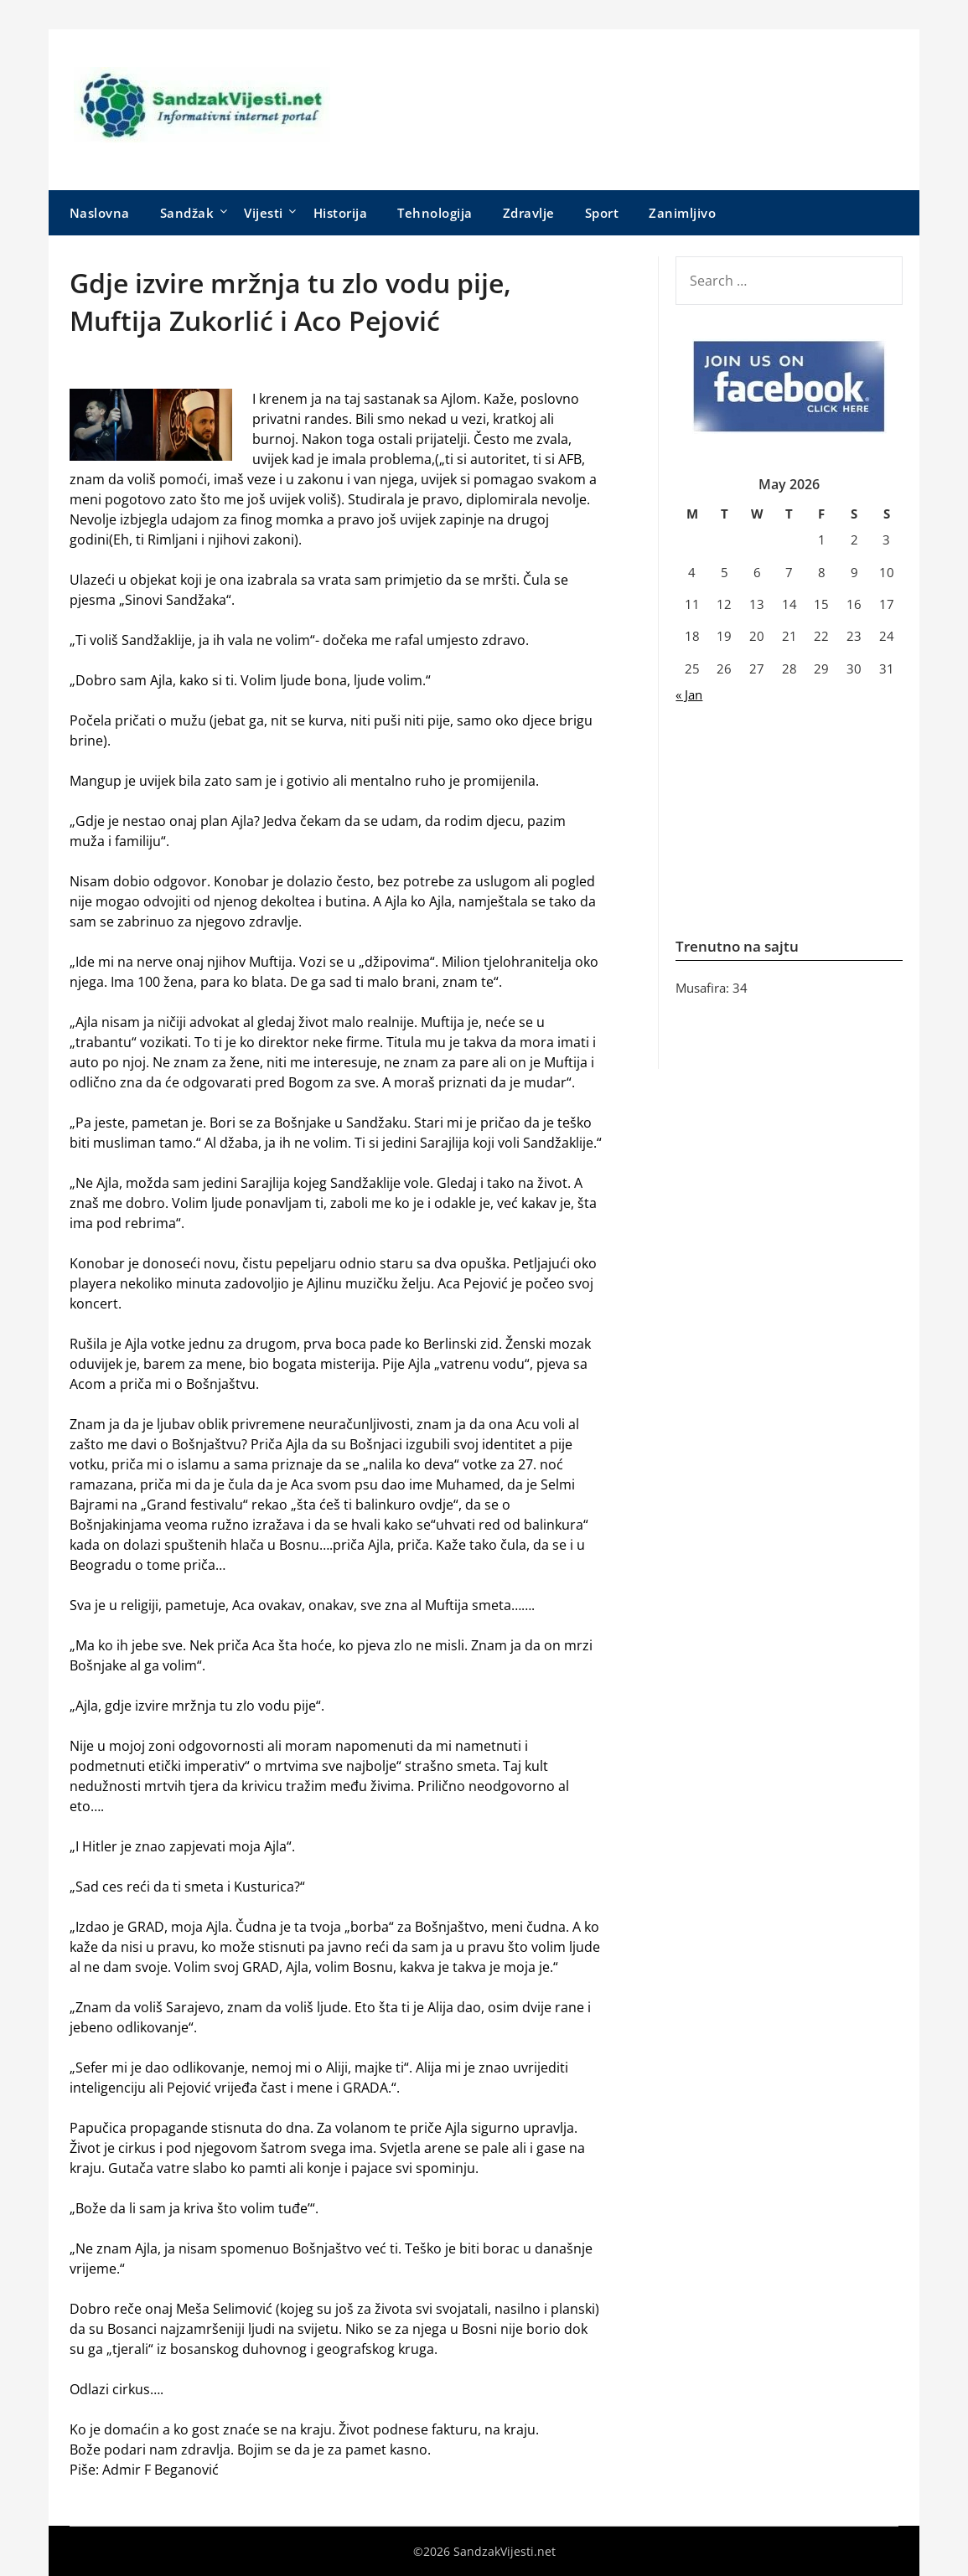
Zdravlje (529, 212)
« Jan (689, 694)
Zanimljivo (682, 212)
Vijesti (263, 212)
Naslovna (100, 212)
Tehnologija (435, 212)
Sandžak (187, 212)
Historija (340, 212)
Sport (602, 212)
